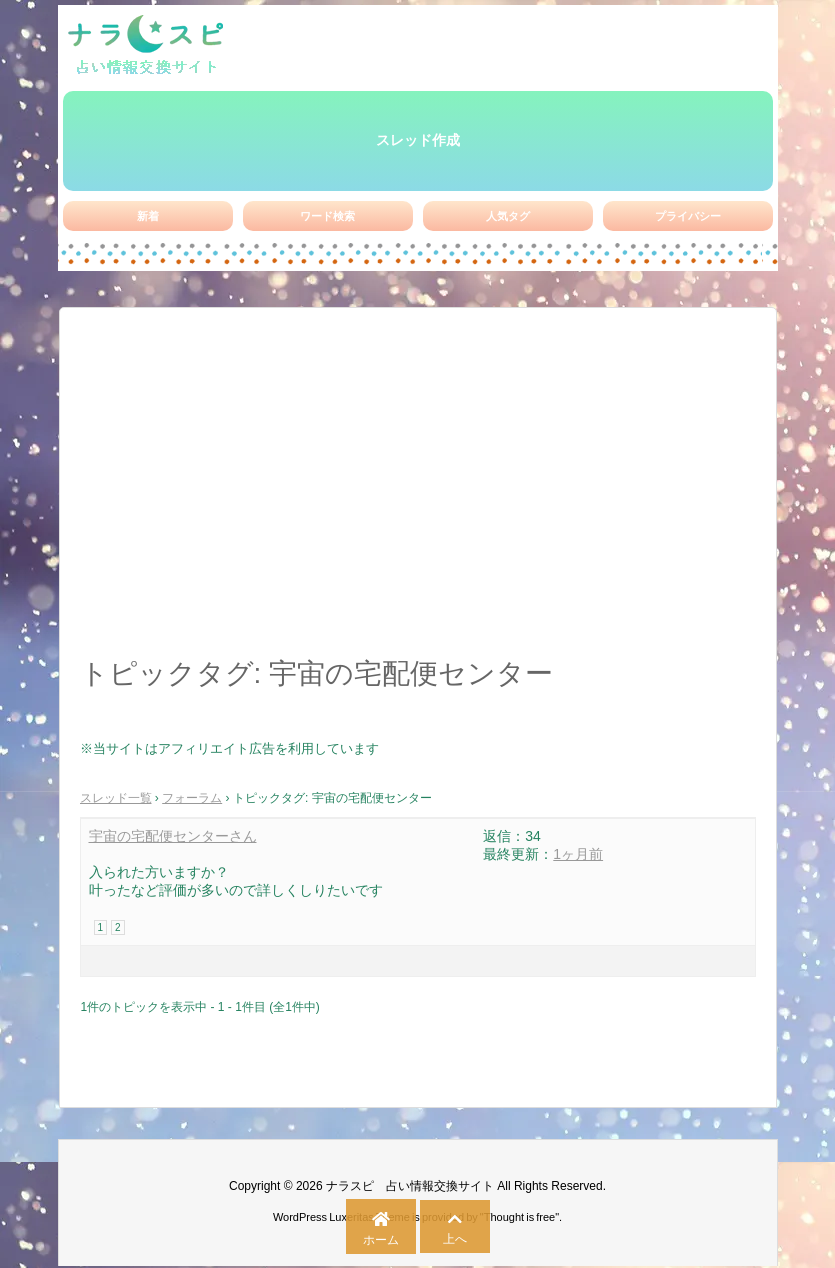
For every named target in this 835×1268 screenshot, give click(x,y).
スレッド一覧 (116, 798)
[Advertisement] (418, 493)
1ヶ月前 (578, 854)
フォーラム (192, 798)
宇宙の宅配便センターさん (173, 836)
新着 (148, 216)
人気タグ (508, 216)
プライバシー (688, 216)
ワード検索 (327, 216)
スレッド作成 (418, 140)
